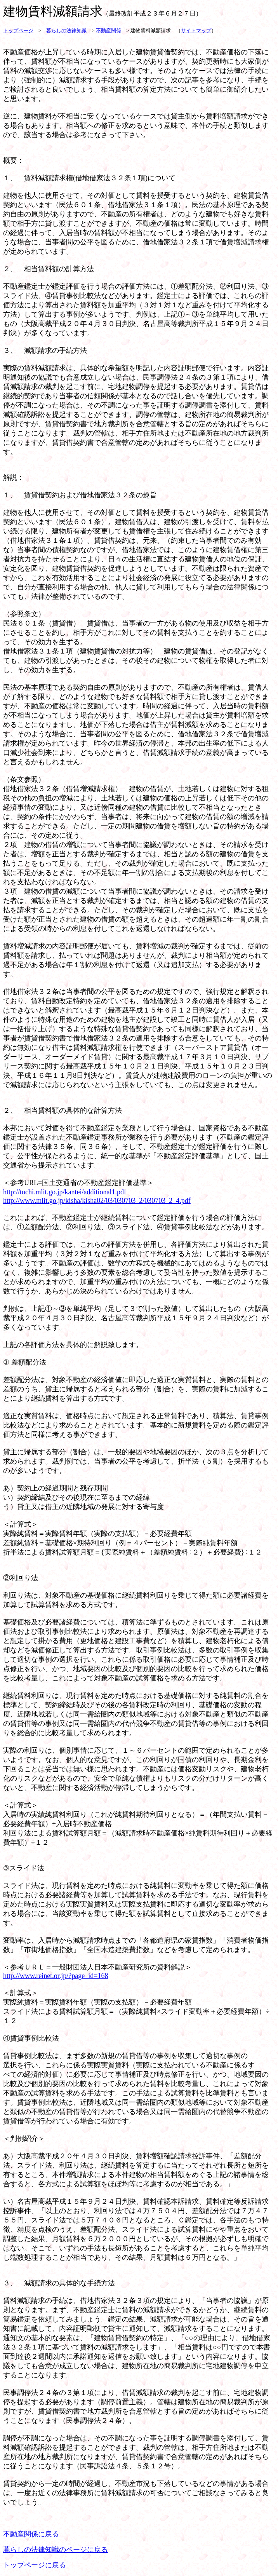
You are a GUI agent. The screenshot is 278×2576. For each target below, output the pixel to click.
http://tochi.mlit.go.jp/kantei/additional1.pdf (64, 1192)
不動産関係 (108, 30)
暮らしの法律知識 (66, 30)
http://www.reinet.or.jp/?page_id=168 (55, 1976)
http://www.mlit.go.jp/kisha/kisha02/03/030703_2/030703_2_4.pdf (97, 1200)
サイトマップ (196, 30)
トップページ (18, 30)
